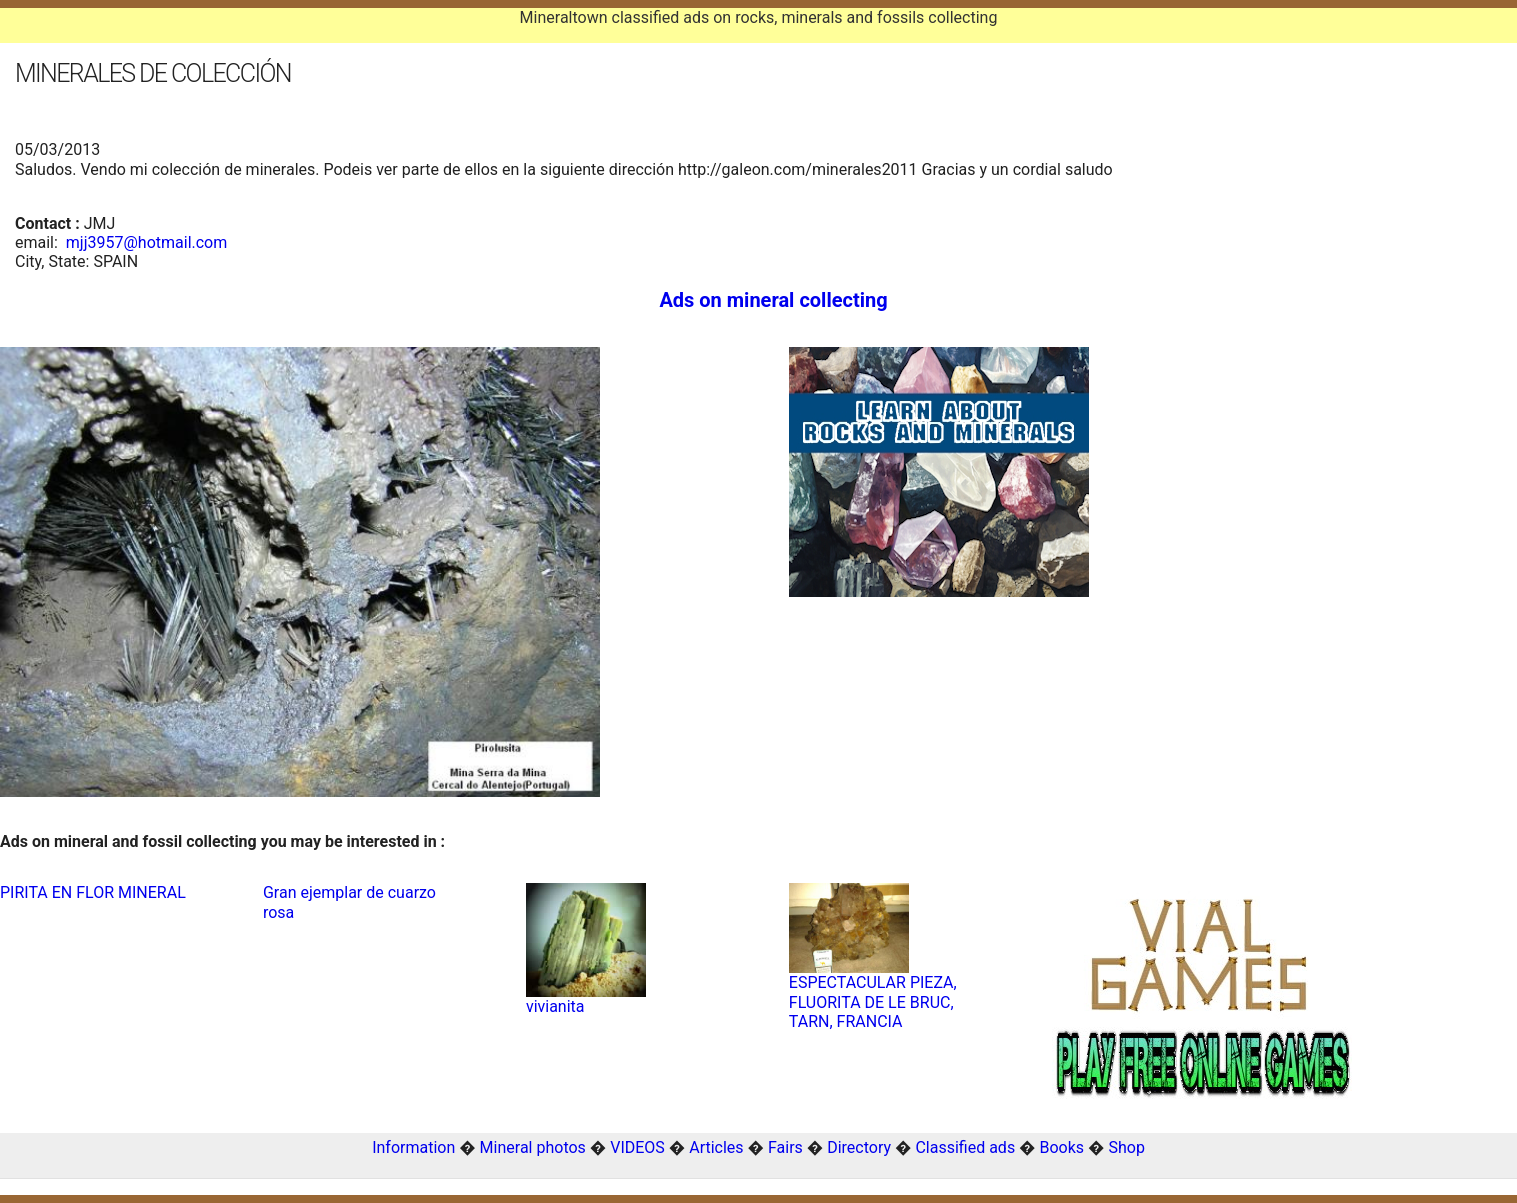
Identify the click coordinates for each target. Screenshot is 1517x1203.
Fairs (785, 1147)
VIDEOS (637, 1147)
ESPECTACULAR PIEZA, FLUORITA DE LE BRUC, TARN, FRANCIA (873, 1001)
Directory (859, 1147)
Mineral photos (533, 1147)
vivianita (555, 1006)
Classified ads (965, 1147)
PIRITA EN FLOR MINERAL (93, 892)
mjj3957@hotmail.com (146, 242)
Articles (716, 1147)
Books (1062, 1147)
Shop (1126, 1147)
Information (413, 1147)
